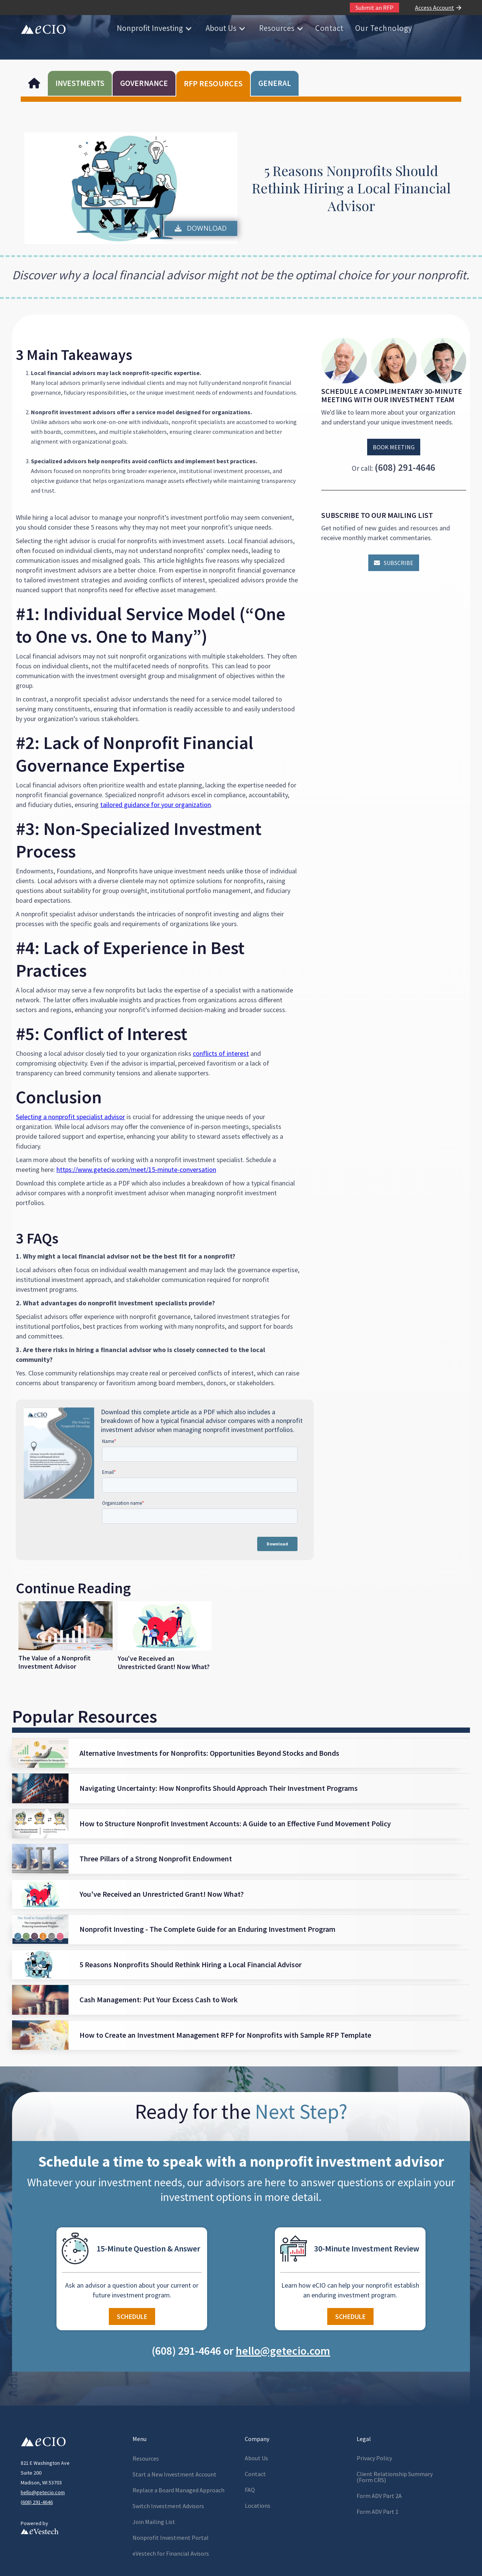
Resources (276, 28)
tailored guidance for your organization (155, 804)
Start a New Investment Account (175, 2474)
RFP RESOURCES (213, 83)
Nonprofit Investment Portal (171, 2538)
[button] (153, 28)
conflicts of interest (221, 1053)
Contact (329, 28)
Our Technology (383, 28)
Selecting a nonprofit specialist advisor (70, 1116)
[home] (43, 28)
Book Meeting (394, 447)
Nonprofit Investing (150, 28)
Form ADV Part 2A (379, 2496)
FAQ (250, 2490)
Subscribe (393, 563)
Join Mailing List (154, 2522)
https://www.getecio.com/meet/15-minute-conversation (136, 1169)
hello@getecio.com (43, 2492)
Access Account (434, 7)
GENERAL (274, 83)
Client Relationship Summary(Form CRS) (395, 2477)
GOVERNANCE (144, 83)
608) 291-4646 (37, 2502)
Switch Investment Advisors (168, 2506)
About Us (221, 28)
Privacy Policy (374, 2458)
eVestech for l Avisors (171, 2553)
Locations (257, 2505)
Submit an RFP (374, 7)
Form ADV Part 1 (377, 2512)
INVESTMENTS (79, 83)
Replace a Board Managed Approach (178, 2490)
